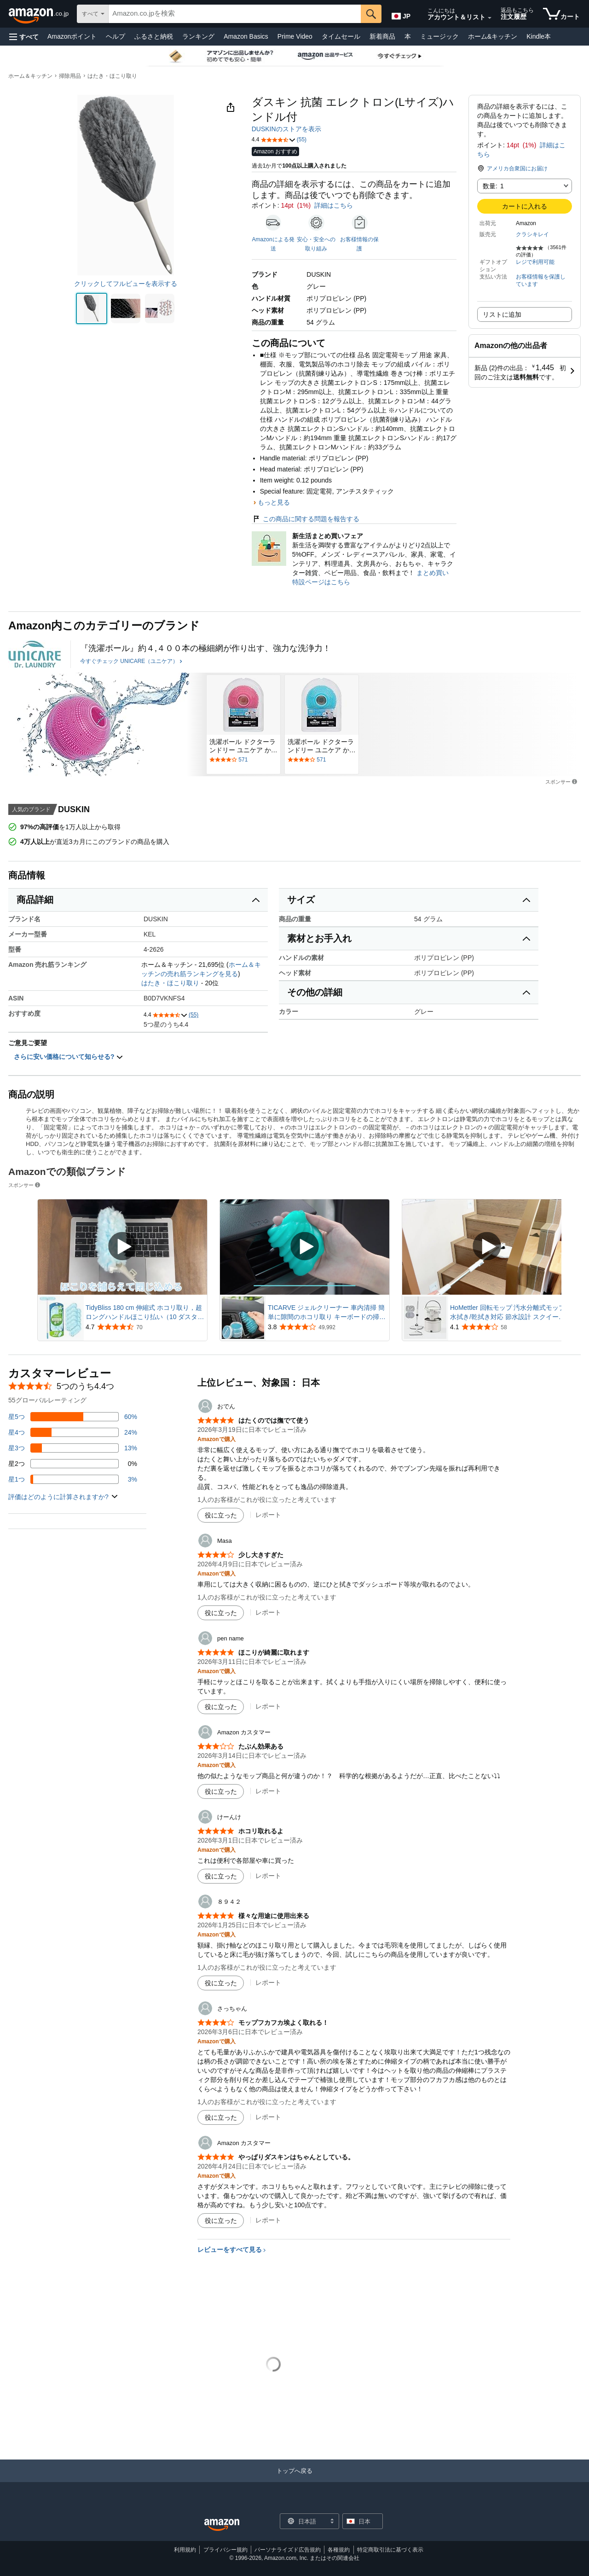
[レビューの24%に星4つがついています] (72, 1432)
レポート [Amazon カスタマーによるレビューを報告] (268, 1791)
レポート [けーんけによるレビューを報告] (268, 1875)
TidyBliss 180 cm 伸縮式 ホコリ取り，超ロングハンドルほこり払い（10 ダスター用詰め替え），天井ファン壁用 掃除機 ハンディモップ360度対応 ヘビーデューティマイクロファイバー (145, 1312)
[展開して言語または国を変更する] (332, 2521)
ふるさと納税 (153, 36)
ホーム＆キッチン (30, 76)
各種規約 (339, 2550)
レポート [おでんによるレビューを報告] (268, 1514)
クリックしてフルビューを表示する (125, 283)
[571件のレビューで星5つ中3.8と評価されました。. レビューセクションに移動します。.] (243, 760)
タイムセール (341, 36)
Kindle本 (538, 36)
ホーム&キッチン (492, 36)
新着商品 (382, 36)
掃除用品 (70, 76)
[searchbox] (235, 14)
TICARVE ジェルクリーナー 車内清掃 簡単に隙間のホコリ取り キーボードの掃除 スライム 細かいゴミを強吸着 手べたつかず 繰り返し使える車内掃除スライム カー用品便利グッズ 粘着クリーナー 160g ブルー (327, 1312)
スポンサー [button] (561, 782)
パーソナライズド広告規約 (287, 2550)
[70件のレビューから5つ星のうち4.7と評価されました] (145, 1326)
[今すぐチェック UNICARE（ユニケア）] (131, 661)
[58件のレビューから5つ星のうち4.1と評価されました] (510, 1326)
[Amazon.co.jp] (39, 13)
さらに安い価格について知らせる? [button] (68, 1056)
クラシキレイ (532, 234)
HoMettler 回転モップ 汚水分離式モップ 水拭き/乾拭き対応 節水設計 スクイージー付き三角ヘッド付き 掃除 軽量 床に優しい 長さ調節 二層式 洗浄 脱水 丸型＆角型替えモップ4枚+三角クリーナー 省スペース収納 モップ (509, 1312)
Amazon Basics (246, 36)
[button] (24, 37)
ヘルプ (115, 36)
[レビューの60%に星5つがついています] (72, 1416)
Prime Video (294, 36)
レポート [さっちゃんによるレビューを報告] (268, 2117)
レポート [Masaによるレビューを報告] (268, 1612)
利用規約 (185, 2550)
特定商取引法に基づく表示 (390, 2550)
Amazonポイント (72, 36)
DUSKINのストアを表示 (286, 129)
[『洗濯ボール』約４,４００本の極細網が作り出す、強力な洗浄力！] (205, 648)
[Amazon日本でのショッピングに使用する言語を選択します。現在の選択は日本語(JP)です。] (402, 14)
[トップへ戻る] (294, 2480)
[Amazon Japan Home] (221, 2525)
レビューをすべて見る (229, 2249)
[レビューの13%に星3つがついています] (72, 1448)
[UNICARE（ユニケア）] (34, 654)
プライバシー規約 (225, 2550)
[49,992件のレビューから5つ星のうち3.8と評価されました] (327, 1326)
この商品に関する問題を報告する (305, 519)
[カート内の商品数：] (561, 13)
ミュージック (439, 36)
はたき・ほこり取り (112, 76)
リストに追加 (502, 314)
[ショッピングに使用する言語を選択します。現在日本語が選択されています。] (303, 2521)
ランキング (198, 36)
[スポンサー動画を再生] (122, 1247)
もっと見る (274, 502)
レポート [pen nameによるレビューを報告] (268, 1706)
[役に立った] (220, 1515)
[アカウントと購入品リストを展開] (489, 18)
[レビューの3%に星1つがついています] (72, 1479)
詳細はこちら (333, 205)
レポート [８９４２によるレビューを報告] (268, 1982)
